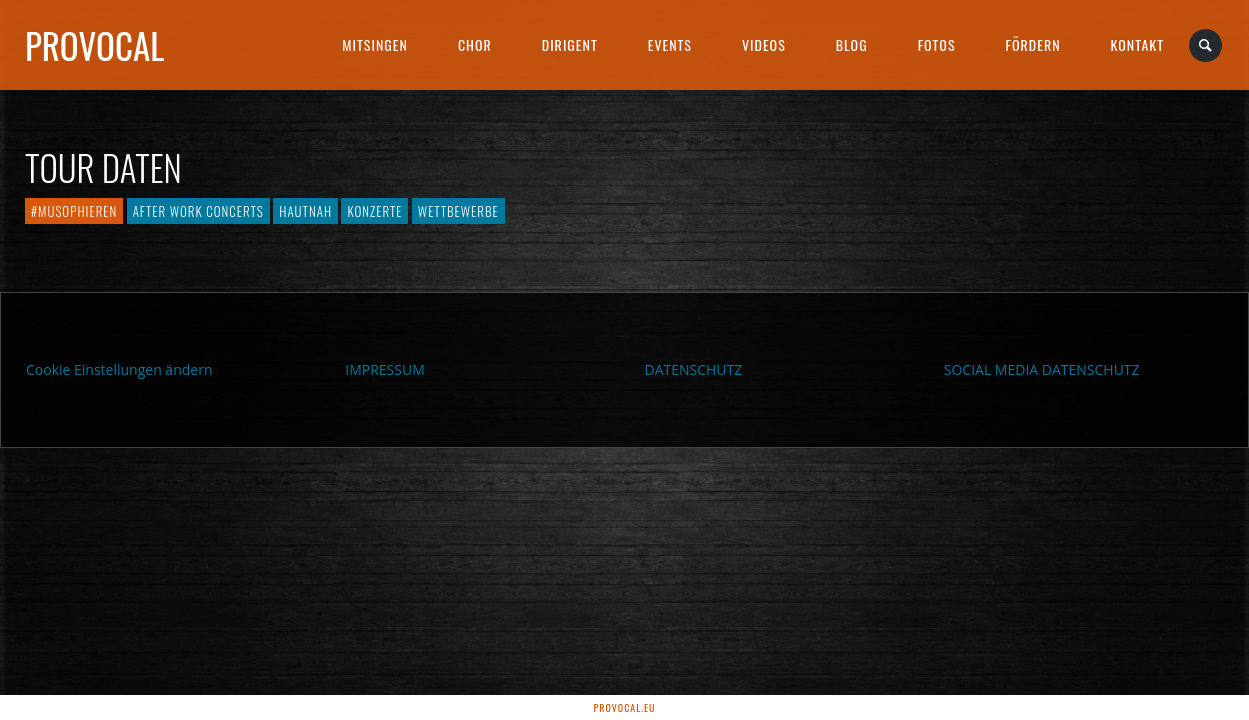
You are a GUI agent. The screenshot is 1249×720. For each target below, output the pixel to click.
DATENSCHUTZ (694, 369)
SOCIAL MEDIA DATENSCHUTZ (1042, 369)
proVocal (94, 45)
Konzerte (374, 211)
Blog (852, 44)
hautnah (305, 211)
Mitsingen (375, 44)
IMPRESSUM (385, 369)
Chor (475, 44)
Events (670, 44)
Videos (764, 44)
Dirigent (570, 44)
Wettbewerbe (458, 211)
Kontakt (1137, 44)
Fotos (937, 44)
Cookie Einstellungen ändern (119, 369)
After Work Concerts (198, 211)
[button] (44, 676)
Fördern (1033, 44)
